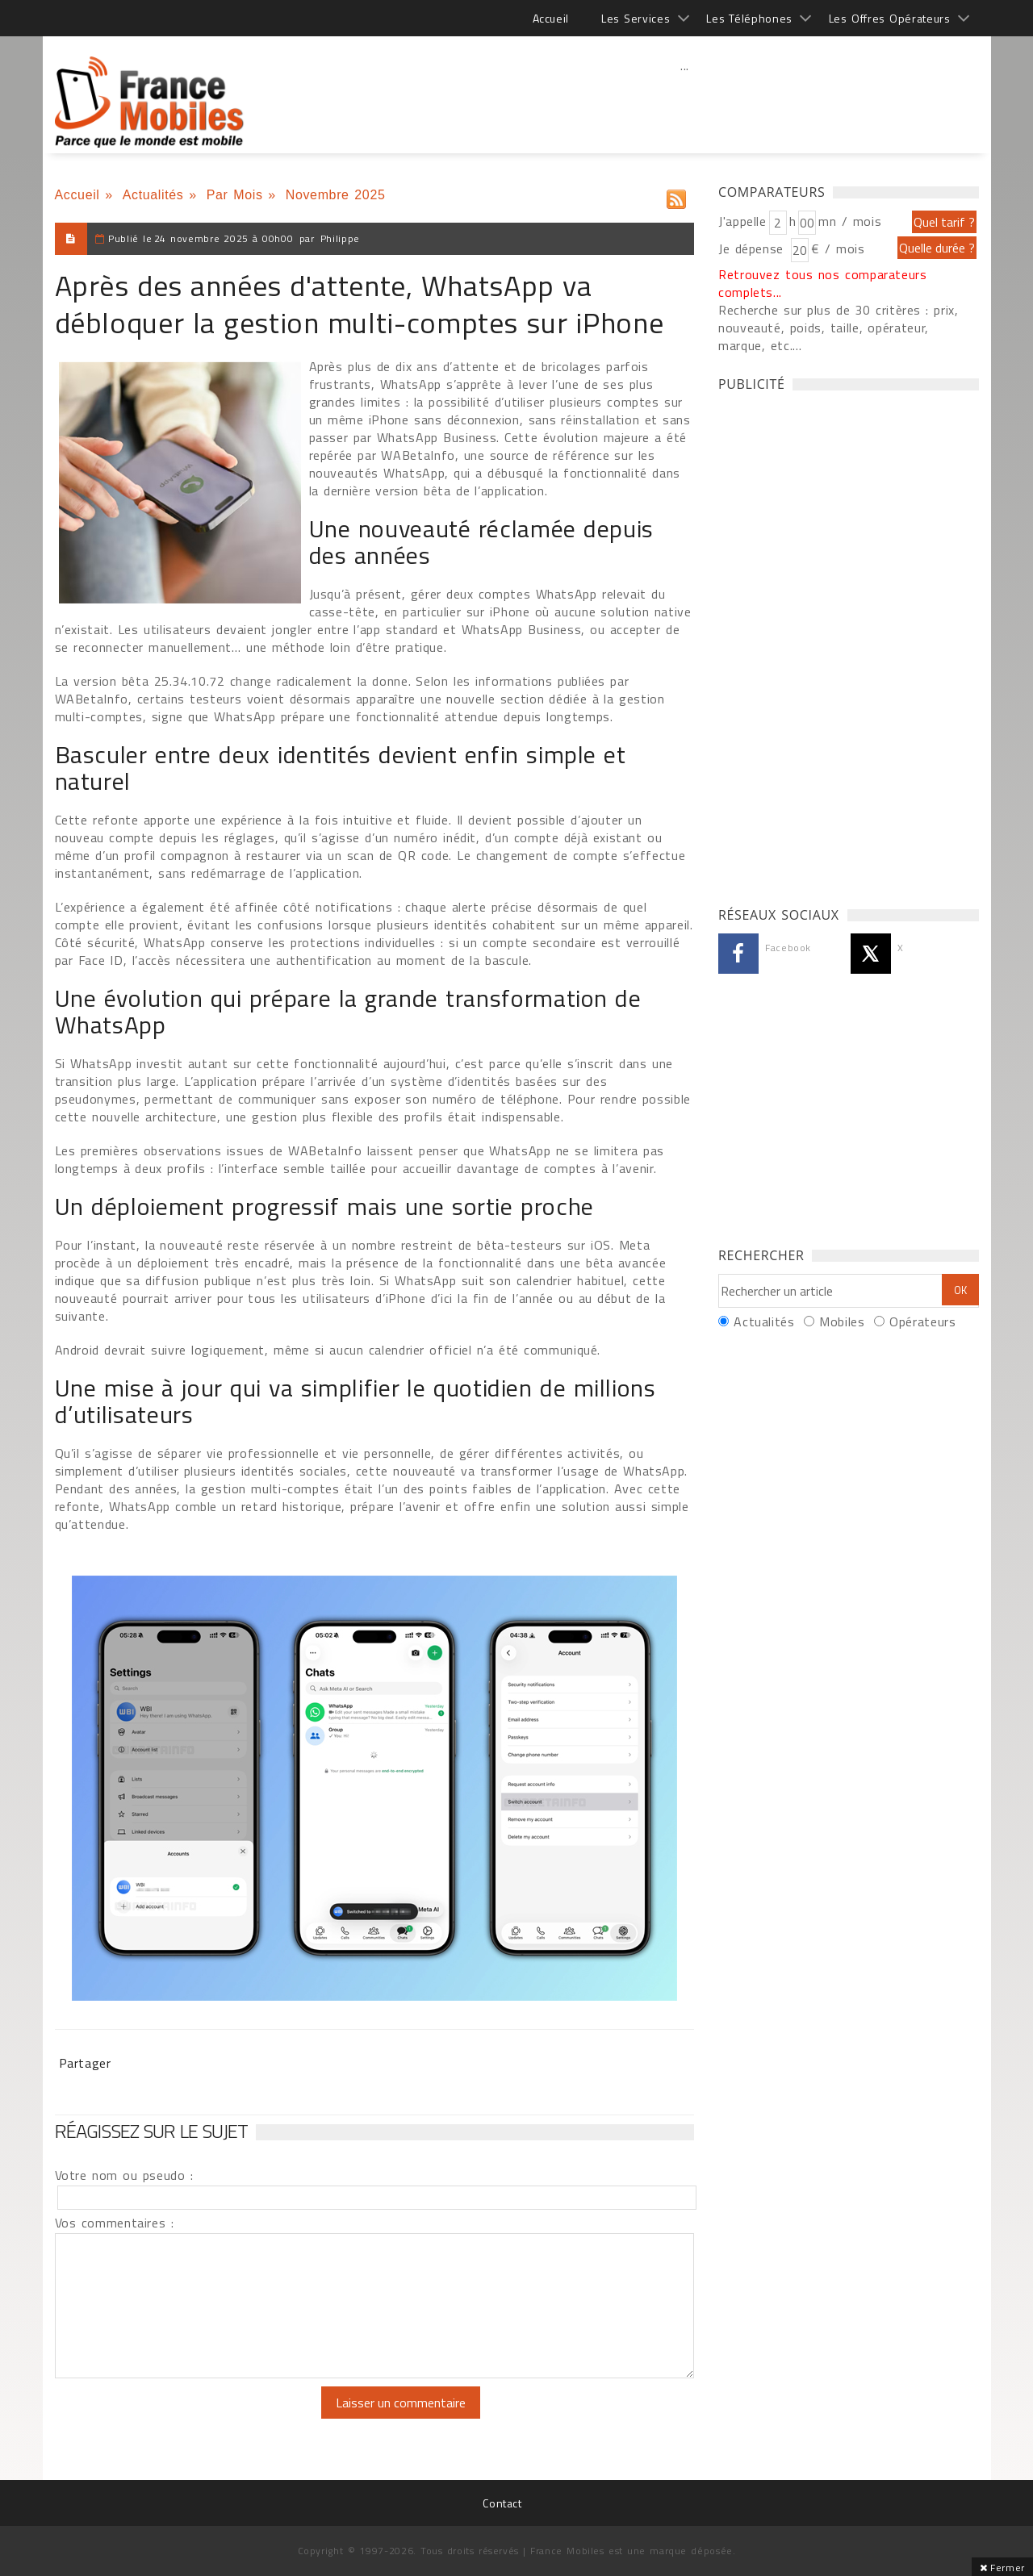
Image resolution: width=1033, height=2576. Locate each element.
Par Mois (235, 195)
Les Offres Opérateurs (890, 18)
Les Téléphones (749, 18)
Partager (85, 2063)
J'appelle (742, 221)
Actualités (153, 195)
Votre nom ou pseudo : (124, 2175)
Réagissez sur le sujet (152, 2130)
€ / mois (837, 248)
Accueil (551, 18)
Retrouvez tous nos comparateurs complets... (822, 283)
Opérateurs (922, 1321)
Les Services (635, 18)
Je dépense (753, 248)
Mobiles (841, 1321)
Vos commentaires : (114, 2223)
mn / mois (849, 221)
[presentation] (189, 2417)
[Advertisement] (685, 101)
